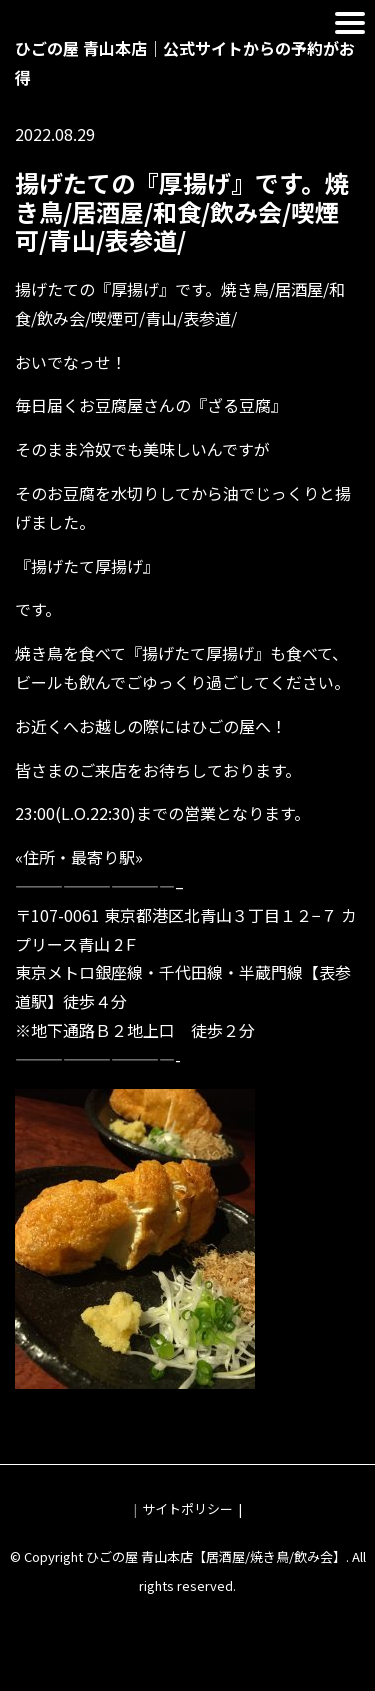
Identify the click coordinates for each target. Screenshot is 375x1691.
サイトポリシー (187, 1508)
